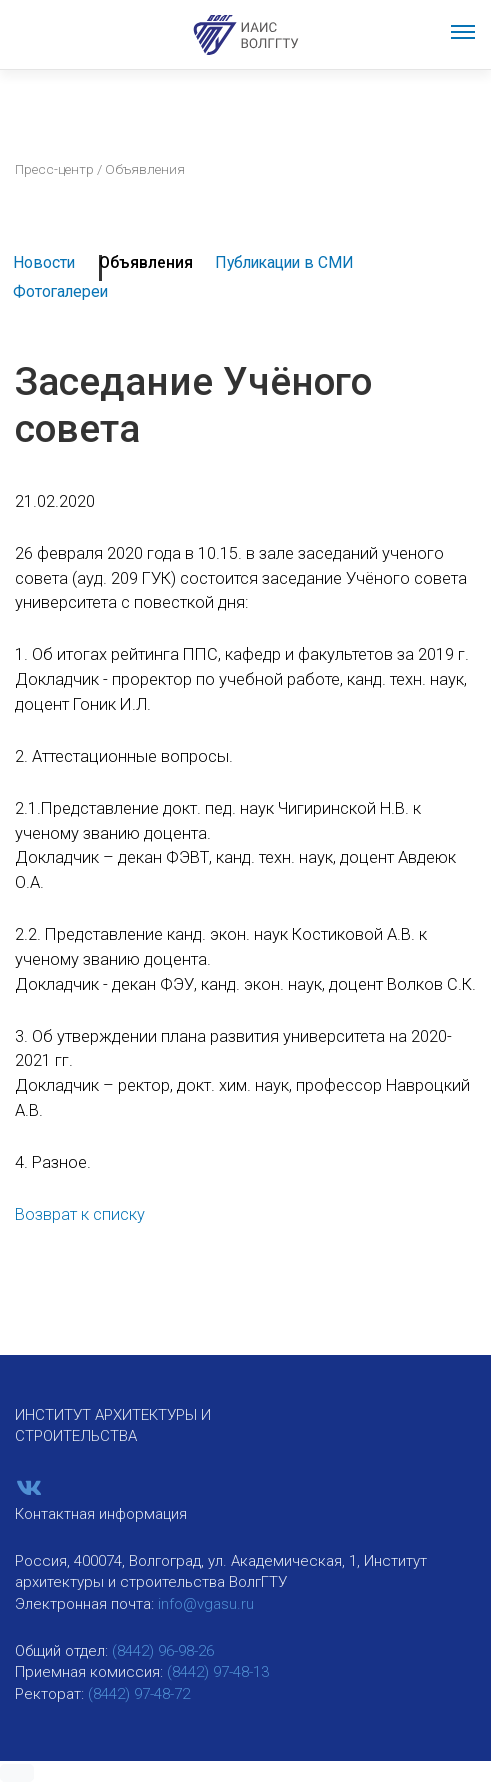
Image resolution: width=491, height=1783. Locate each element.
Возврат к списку (80, 1214)
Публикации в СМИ (284, 262)
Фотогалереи (60, 291)
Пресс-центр (54, 169)
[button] (17, 1773)
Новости (44, 262)
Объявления (146, 262)
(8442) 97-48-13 (218, 1672)
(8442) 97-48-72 (139, 1694)
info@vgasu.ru (206, 1604)
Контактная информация (101, 1514)
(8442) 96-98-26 (163, 1651)
